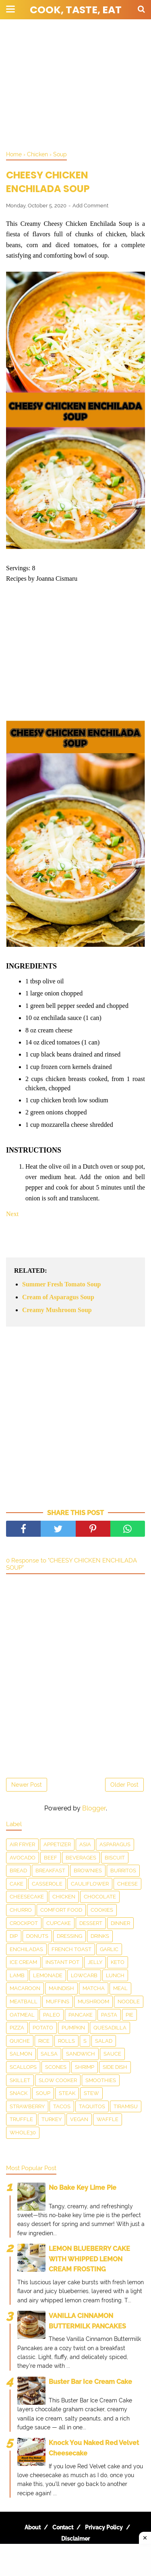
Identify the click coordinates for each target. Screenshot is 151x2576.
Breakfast (50, 1870)
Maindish (61, 1988)
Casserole (47, 1884)
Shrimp (84, 2067)
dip (14, 1936)
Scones (55, 2067)
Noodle (129, 2002)
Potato (43, 2028)
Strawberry (27, 2106)
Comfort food (61, 1910)
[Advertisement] (75, 84)
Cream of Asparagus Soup (58, 1297)
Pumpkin (73, 2028)
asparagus (114, 1844)
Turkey (51, 2119)
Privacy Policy (104, 2527)
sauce (112, 2054)
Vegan (79, 2119)
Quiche (20, 2041)
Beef (50, 1858)
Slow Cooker (58, 2080)
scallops (23, 2067)
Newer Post (26, 1784)
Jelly (95, 1962)
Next (12, 1213)
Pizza (17, 2028)
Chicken (63, 1897)
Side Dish (115, 2067)
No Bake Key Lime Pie (82, 2187)
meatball (23, 2002)
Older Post (124, 1784)
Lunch (115, 1975)
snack (18, 2093)
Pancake (80, 2015)
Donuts (37, 1936)
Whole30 (23, 2133)
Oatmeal (22, 2015)
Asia (85, 1844)
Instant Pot (62, 1962)
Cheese (127, 1884)
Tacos (61, 2106)
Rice (44, 2041)
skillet (20, 2080)
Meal (120, 1988)
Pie (129, 2015)
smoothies (100, 2080)
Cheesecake (27, 1897)
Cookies (102, 1910)
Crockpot (24, 1923)
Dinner (120, 1923)
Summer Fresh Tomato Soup (61, 1284)
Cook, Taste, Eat (76, 10)
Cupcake (58, 1923)
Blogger (94, 1808)
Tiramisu (126, 2106)
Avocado (22, 1858)
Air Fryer (22, 1844)
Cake (16, 1884)
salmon (21, 2054)
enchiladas (26, 1949)
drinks (100, 1936)
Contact (62, 2527)
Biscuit (115, 1858)
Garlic (109, 1949)
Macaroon (25, 1988)
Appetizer (57, 1844)
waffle (107, 2119)
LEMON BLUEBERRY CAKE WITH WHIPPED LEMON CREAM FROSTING (89, 2259)
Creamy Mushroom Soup (57, 1309)
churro (21, 1910)
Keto (117, 1962)
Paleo (51, 2015)
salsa (49, 2054)
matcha (94, 1988)
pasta (109, 2015)
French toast (71, 1949)
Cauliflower (90, 1884)
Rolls (66, 2041)
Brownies (88, 1870)
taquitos (92, 2106)
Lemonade (47, 1975)
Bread (18, 1870)
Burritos (123, 1870)
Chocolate (100, 1897)
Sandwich (80, 2054)
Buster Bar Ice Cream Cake (90, 2382)
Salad (103, 2041)
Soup (43, 2093)
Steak (67, 2093)
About (33, 2527)
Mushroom (93, 2002)
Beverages (81, 1858)
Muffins (57, 2002)
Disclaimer (75, 2538)
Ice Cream (23, 1962)
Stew (91, 2093)
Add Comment (90, 206)
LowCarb (84, 1975)
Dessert (90, 1923)
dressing (69, 1936)
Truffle (21, 2119)
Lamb (17, 1975)
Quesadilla (109, 2028)
